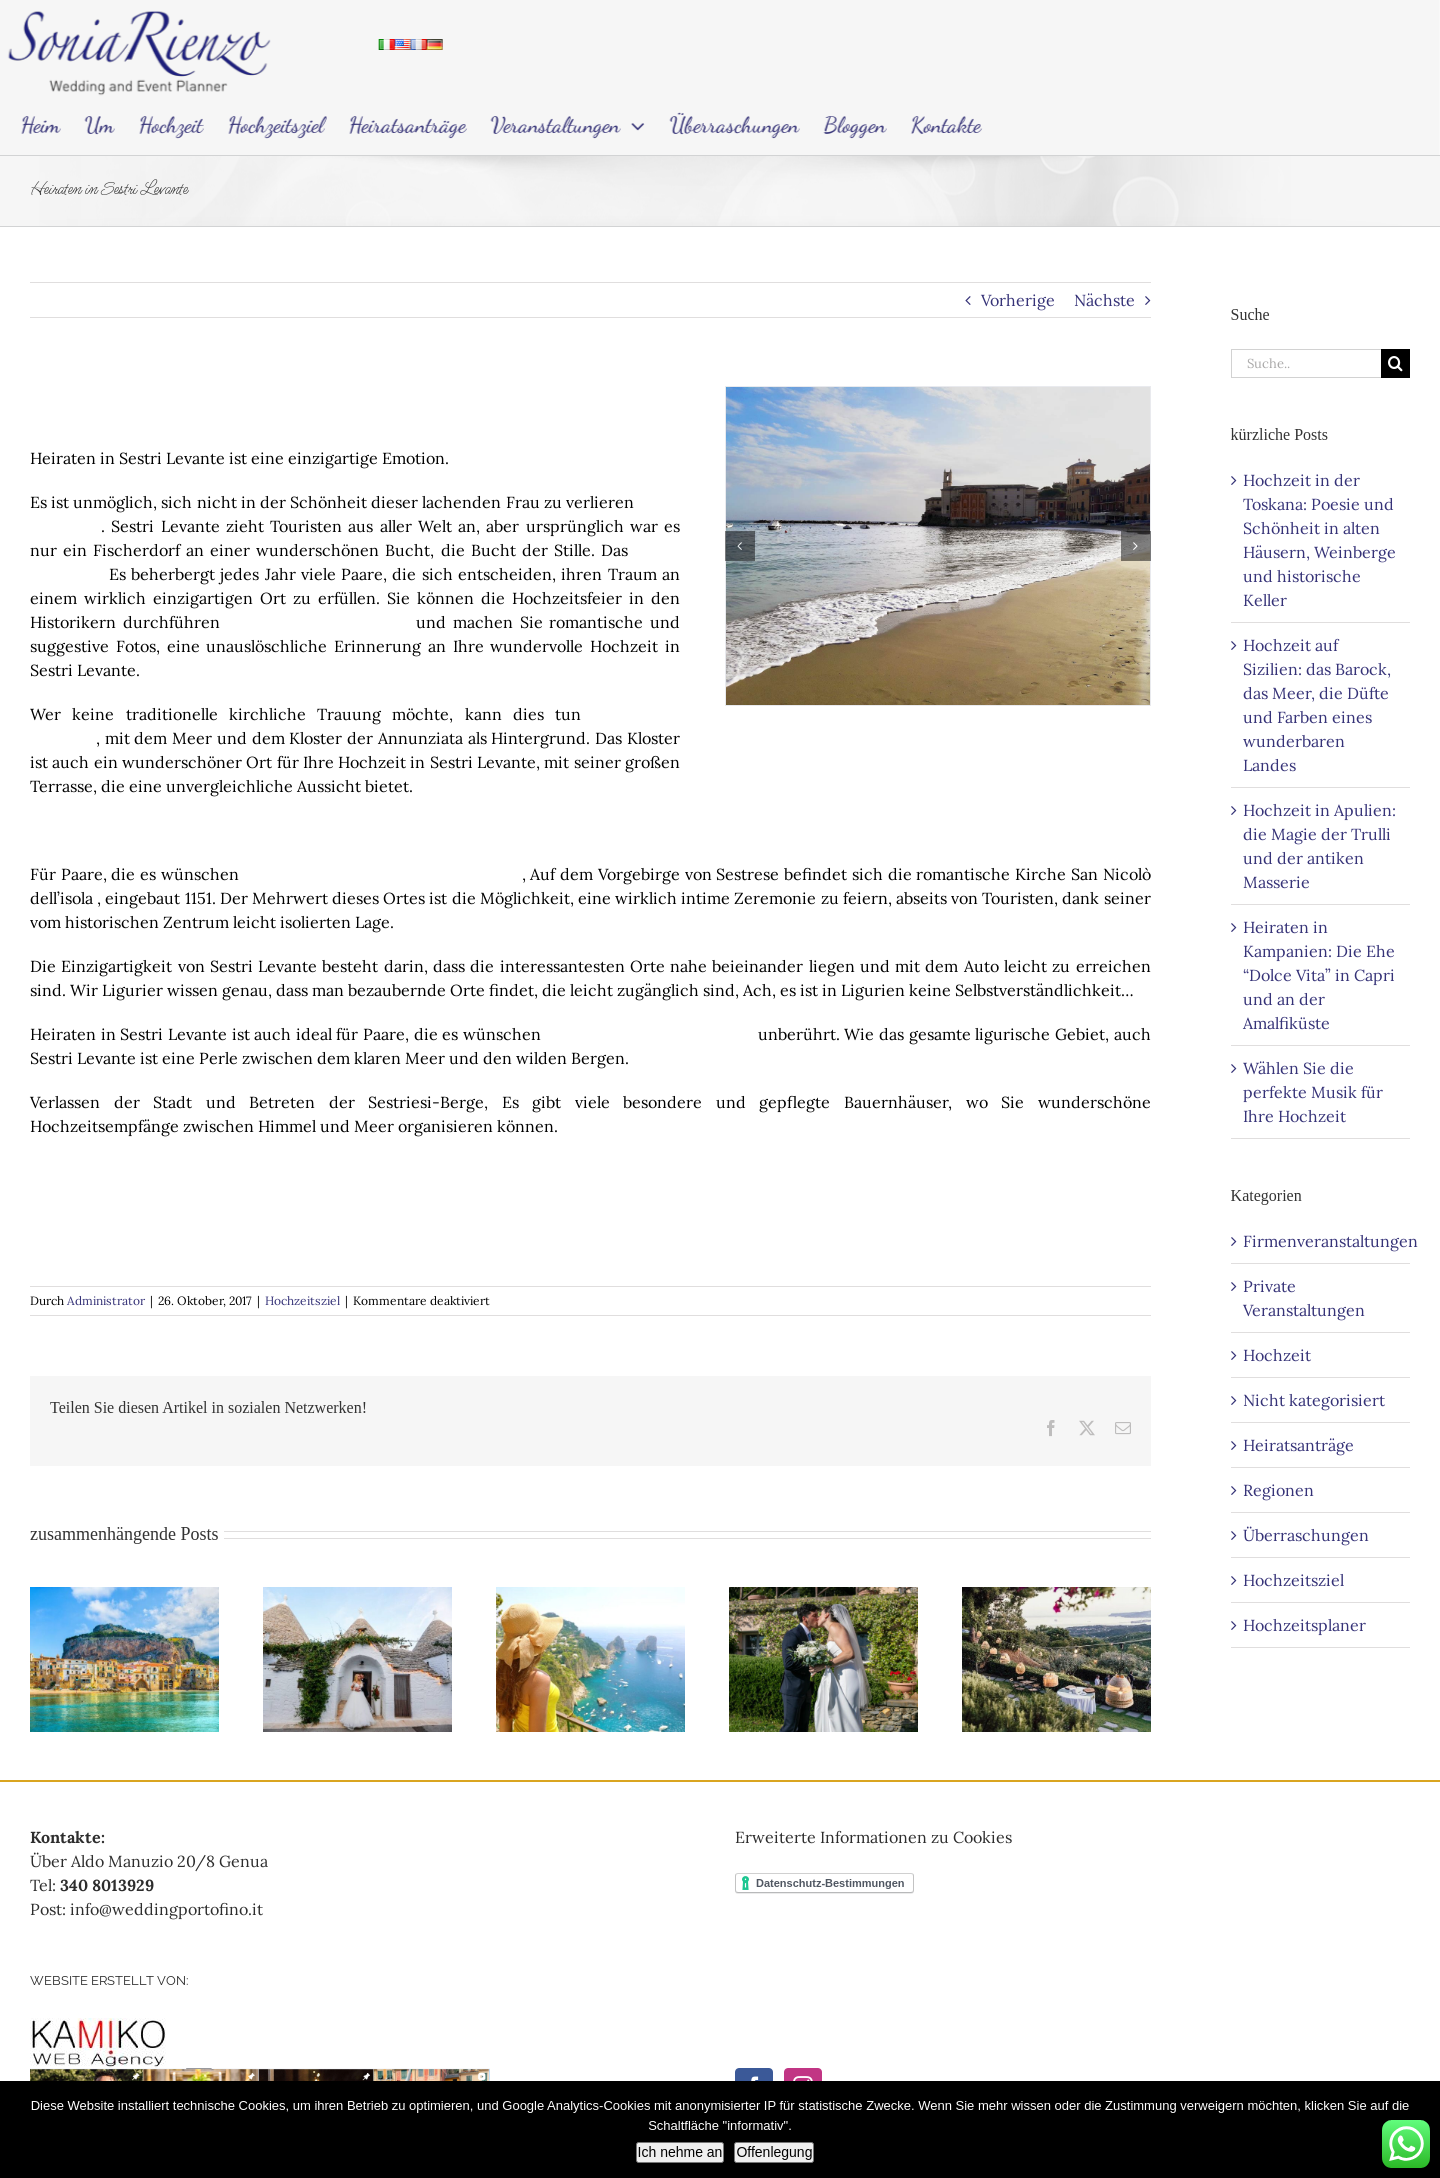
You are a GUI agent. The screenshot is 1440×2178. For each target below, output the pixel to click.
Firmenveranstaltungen (1321, 1241)
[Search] (1395, 363)
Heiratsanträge (1298, 1445)
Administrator (106, 1300)
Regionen (1278, 1490)
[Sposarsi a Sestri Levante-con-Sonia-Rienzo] (938, 546)
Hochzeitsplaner (1304, 1625)
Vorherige (1018, 300)
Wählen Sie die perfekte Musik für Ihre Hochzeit (1313, 1092)
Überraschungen (1306, 1535)
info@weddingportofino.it (166, 1909)
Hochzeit (1277, 1355)
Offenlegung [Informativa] (774, 2152)
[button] (740, 546)
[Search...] (1306, 363)
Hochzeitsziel (302, 1300)
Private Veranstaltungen (1304, 1298)
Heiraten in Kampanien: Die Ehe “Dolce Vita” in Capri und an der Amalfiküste (1319, 975)
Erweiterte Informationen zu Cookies (873, 1837)
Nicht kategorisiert (1314, 1400)
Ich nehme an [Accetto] (680, 2152)
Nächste (1104, 300)
